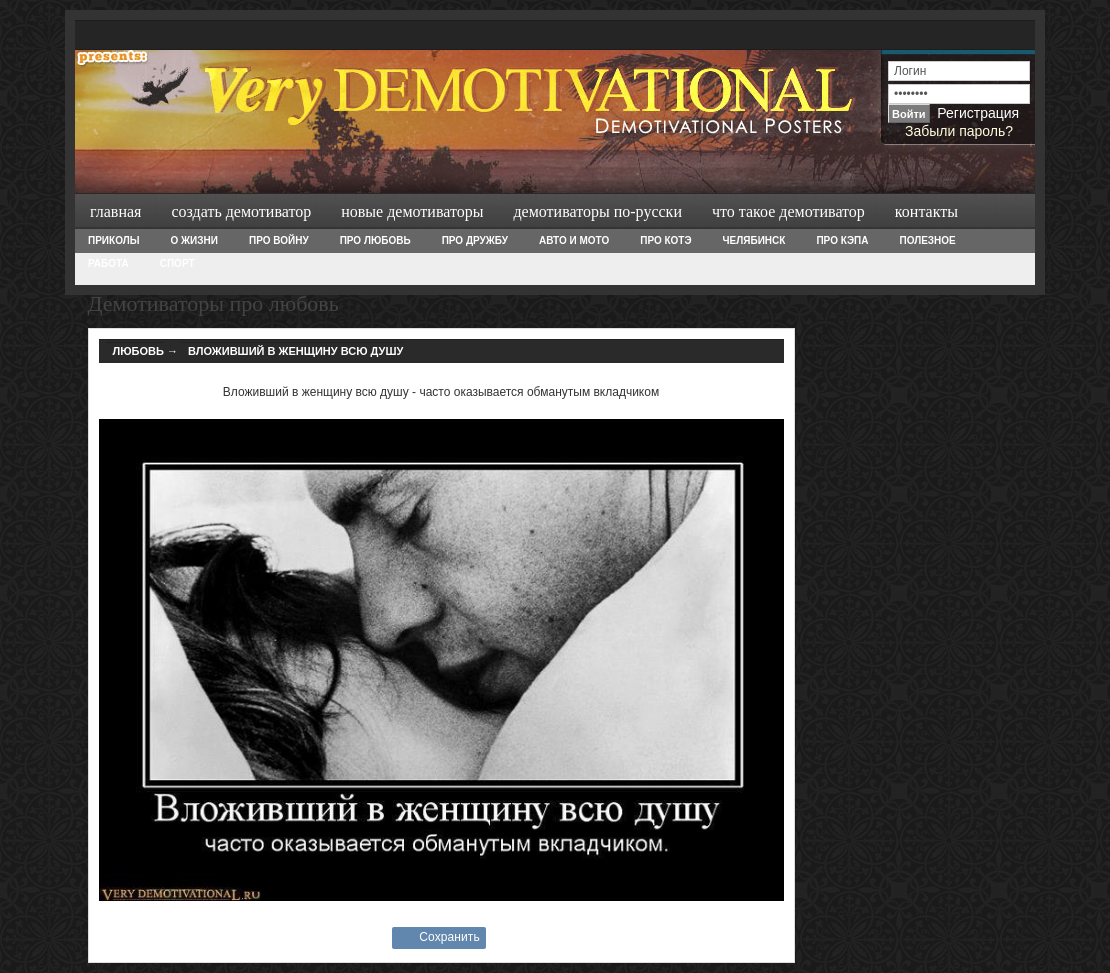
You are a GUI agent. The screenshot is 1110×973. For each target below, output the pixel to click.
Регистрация (978, 113)
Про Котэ (665, 240)
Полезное (927, 240)
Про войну (279, 240)
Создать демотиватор (241, 211)
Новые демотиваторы (412, 211)
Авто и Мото (574, 240)
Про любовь (375, 240)
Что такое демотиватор (788, 211)
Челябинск (754, 240)
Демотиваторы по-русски (597, 211)
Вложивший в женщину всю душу (295, 351)
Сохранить (449, 937)
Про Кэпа (842, 240)
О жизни (193, 240)
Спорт (177, 263)
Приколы (113, 240)
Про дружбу (475, 240)
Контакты (926, 211)
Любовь (138, 351)
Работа (108, 263)
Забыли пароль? (959, 131)
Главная (115, 211)
